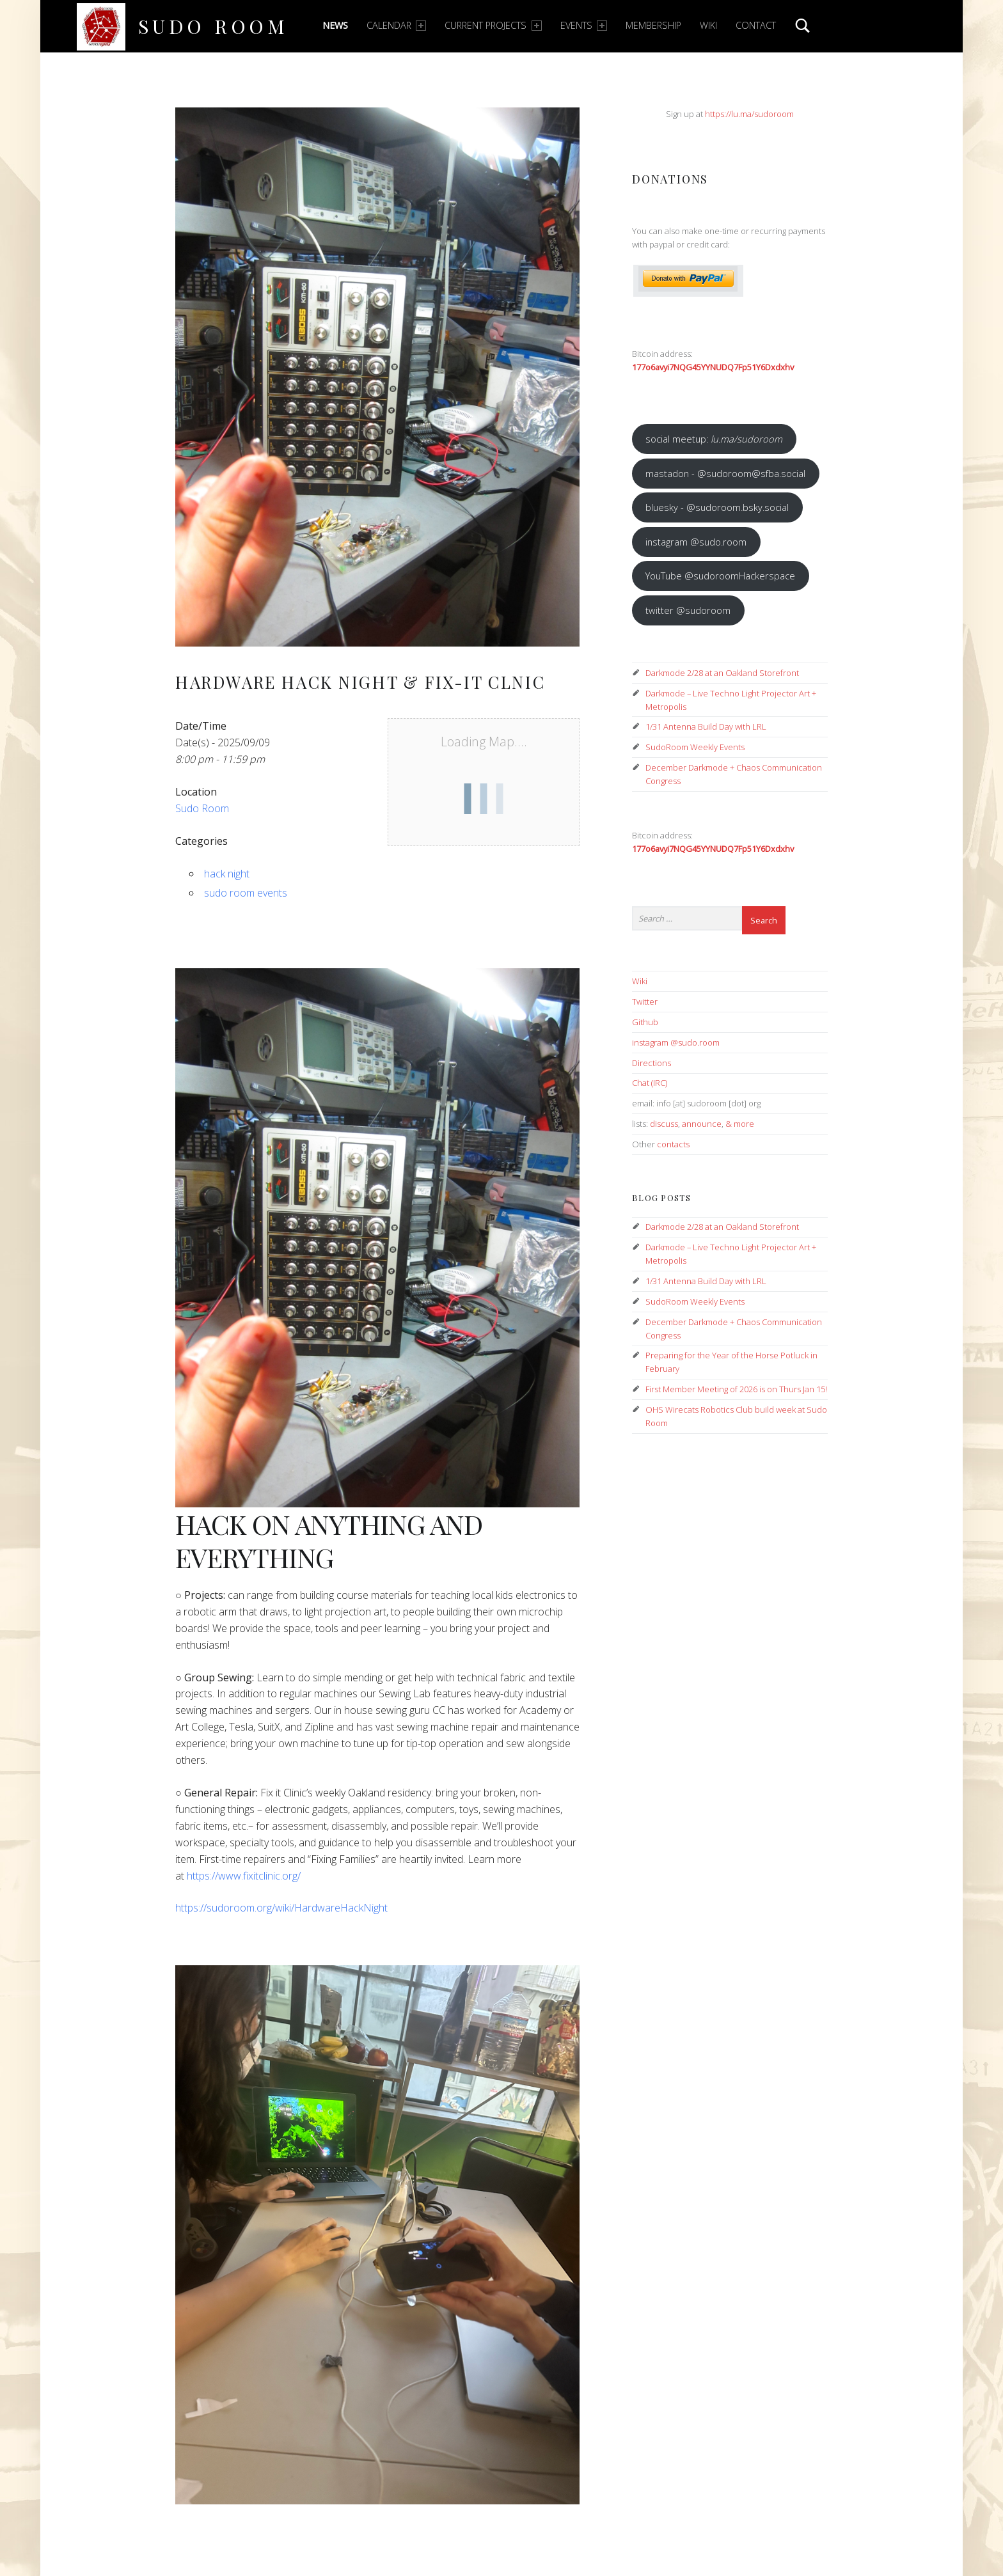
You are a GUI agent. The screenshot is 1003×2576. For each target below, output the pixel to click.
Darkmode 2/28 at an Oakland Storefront (722, 673)
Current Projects (493, 25)
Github (645, 1022)
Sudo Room (213, 26)
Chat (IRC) (649, 1082)
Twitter (645, 1001)
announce (702, 1123)
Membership (653, 25)
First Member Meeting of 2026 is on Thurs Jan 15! (736, 1389)
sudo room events (245, 893)
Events (583, 25)
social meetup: (713, 438)
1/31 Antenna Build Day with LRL (705, 726)
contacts (673, 1144)
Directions (651, 1063)
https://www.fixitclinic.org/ (244, 1876)
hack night (226, 874)
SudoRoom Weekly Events (695, 747)
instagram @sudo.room (695, 541)
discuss (664, 1123)
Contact (756, 25)
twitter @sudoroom (688, 610)
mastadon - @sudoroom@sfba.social (725, 473)
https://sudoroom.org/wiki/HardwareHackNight (281, 1908)
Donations (670, 178)
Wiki (708, 25)
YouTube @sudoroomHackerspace (720, 575)
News (335, 25)
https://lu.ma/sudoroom (749, 114)
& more (739, 1123)
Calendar (396, 25)
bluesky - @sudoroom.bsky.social (717, 507)
